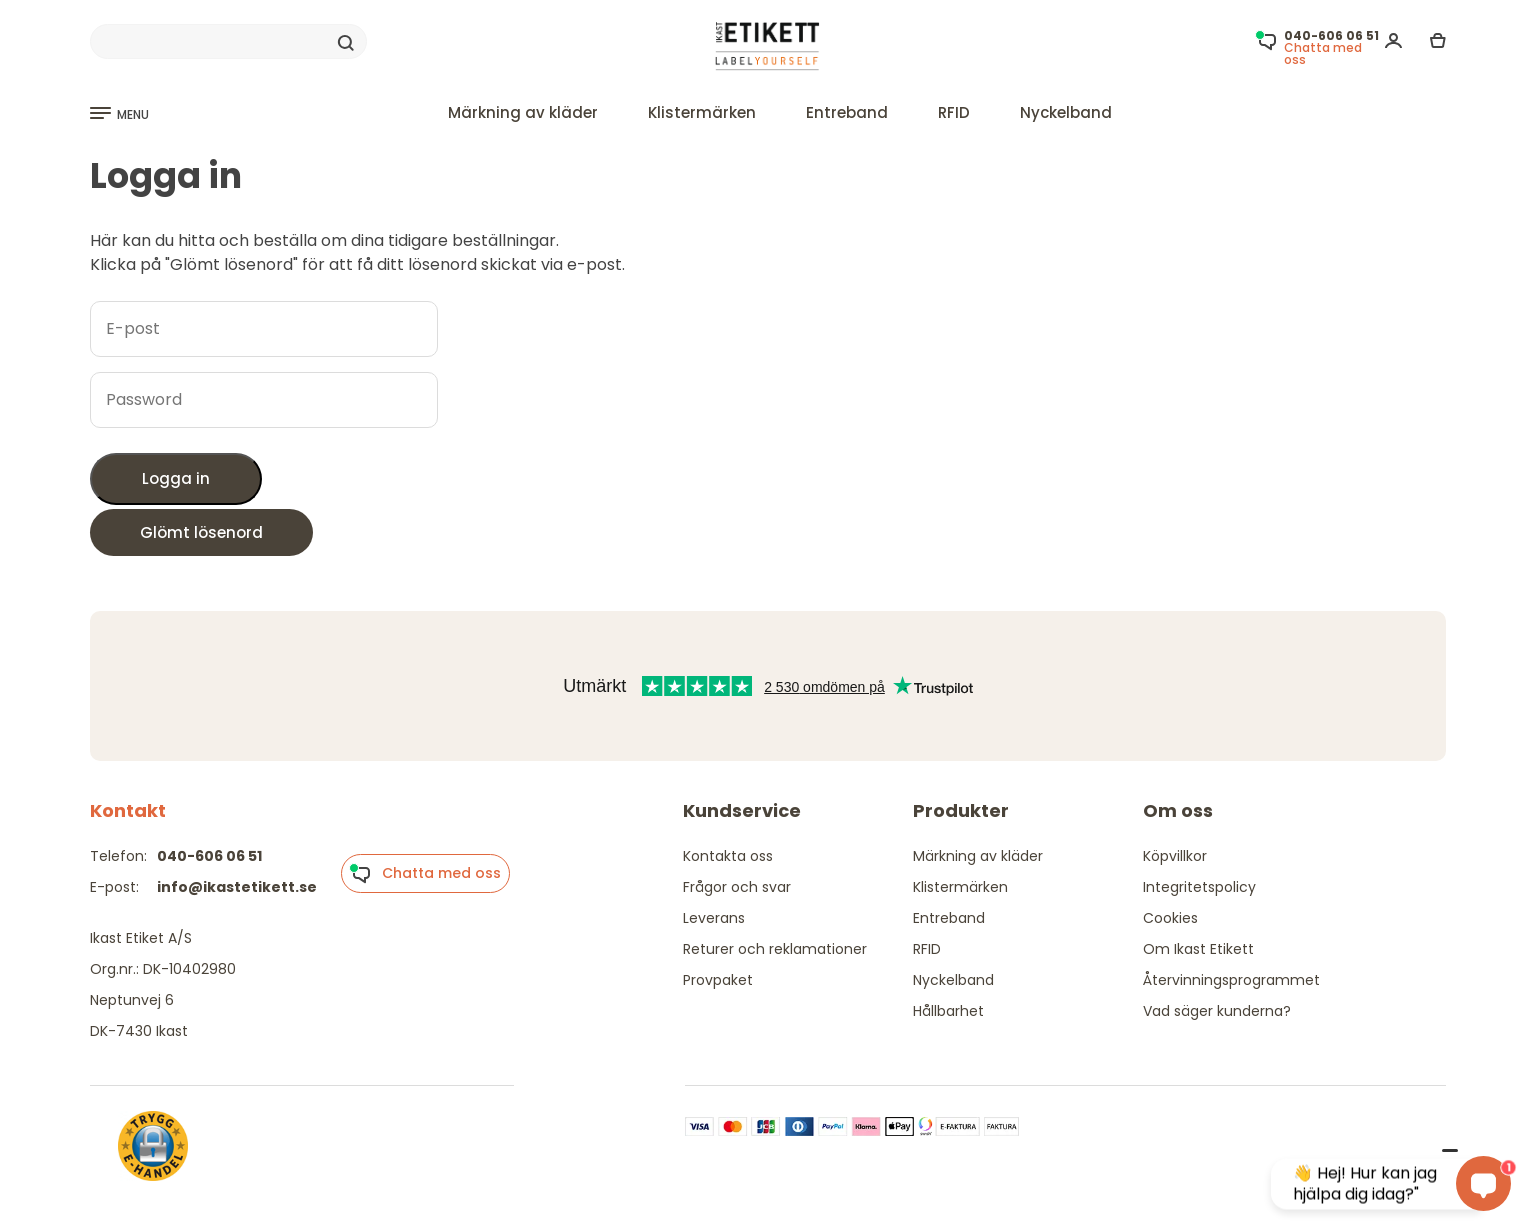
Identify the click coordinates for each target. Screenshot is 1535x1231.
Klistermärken (702, 112)
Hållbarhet (948, 1011)
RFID (954, 112)
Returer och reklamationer (775, 949)
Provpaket (718, 980)
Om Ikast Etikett (1198, 949)
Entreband (847, 112)
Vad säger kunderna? (1217, 1011)
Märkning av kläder (523, 112)
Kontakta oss (728, 856)
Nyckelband (1066, 112)
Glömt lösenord (201, 532)
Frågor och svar (737, 887)
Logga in (176, 478)
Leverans (714, 918)
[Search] (228, 42)
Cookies (1170, 918)
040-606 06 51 (209, 856)
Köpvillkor (1175, 856)
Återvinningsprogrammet (1231, 980)
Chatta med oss (425, 874)
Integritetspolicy (1199, 887)
